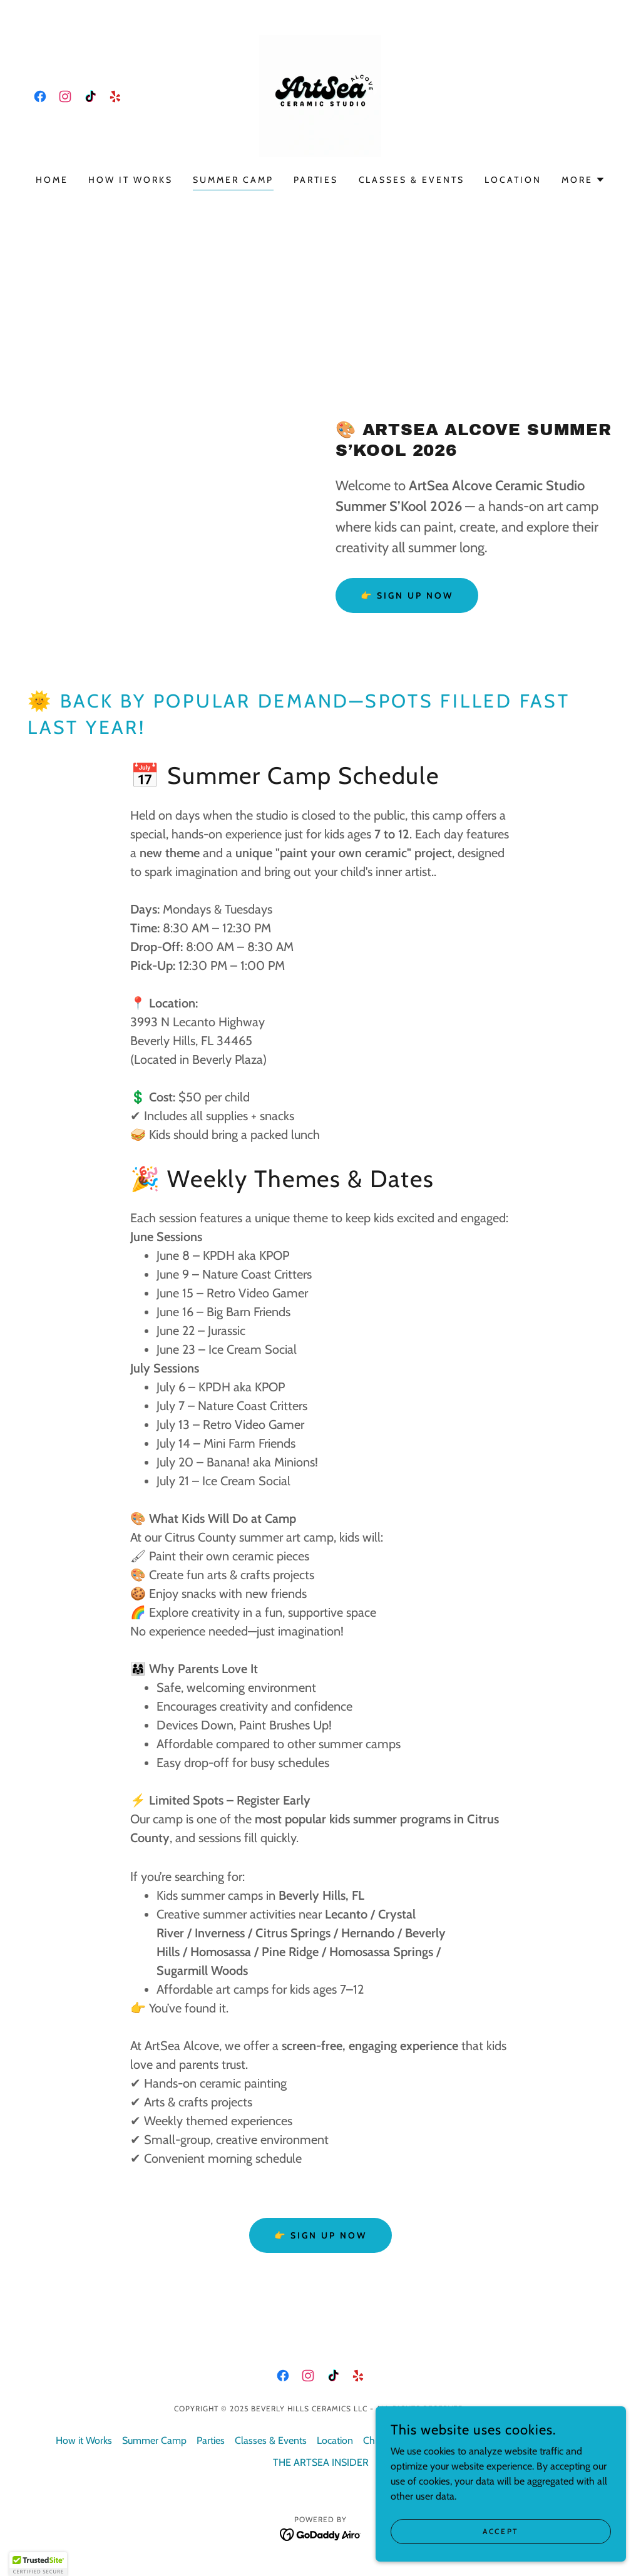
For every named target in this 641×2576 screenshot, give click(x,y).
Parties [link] (316, 179)
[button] (583, 179)
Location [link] (513, 179)
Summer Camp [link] (233, 179)
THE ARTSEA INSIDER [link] (321, 2462)
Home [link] (52, 179)
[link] (40, 96)
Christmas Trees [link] (397, 2440)
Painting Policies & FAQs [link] (491, 2440)
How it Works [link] (130, 179)
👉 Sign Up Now (407, 595)
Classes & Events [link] (412, 179)
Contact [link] (568, 2440)
